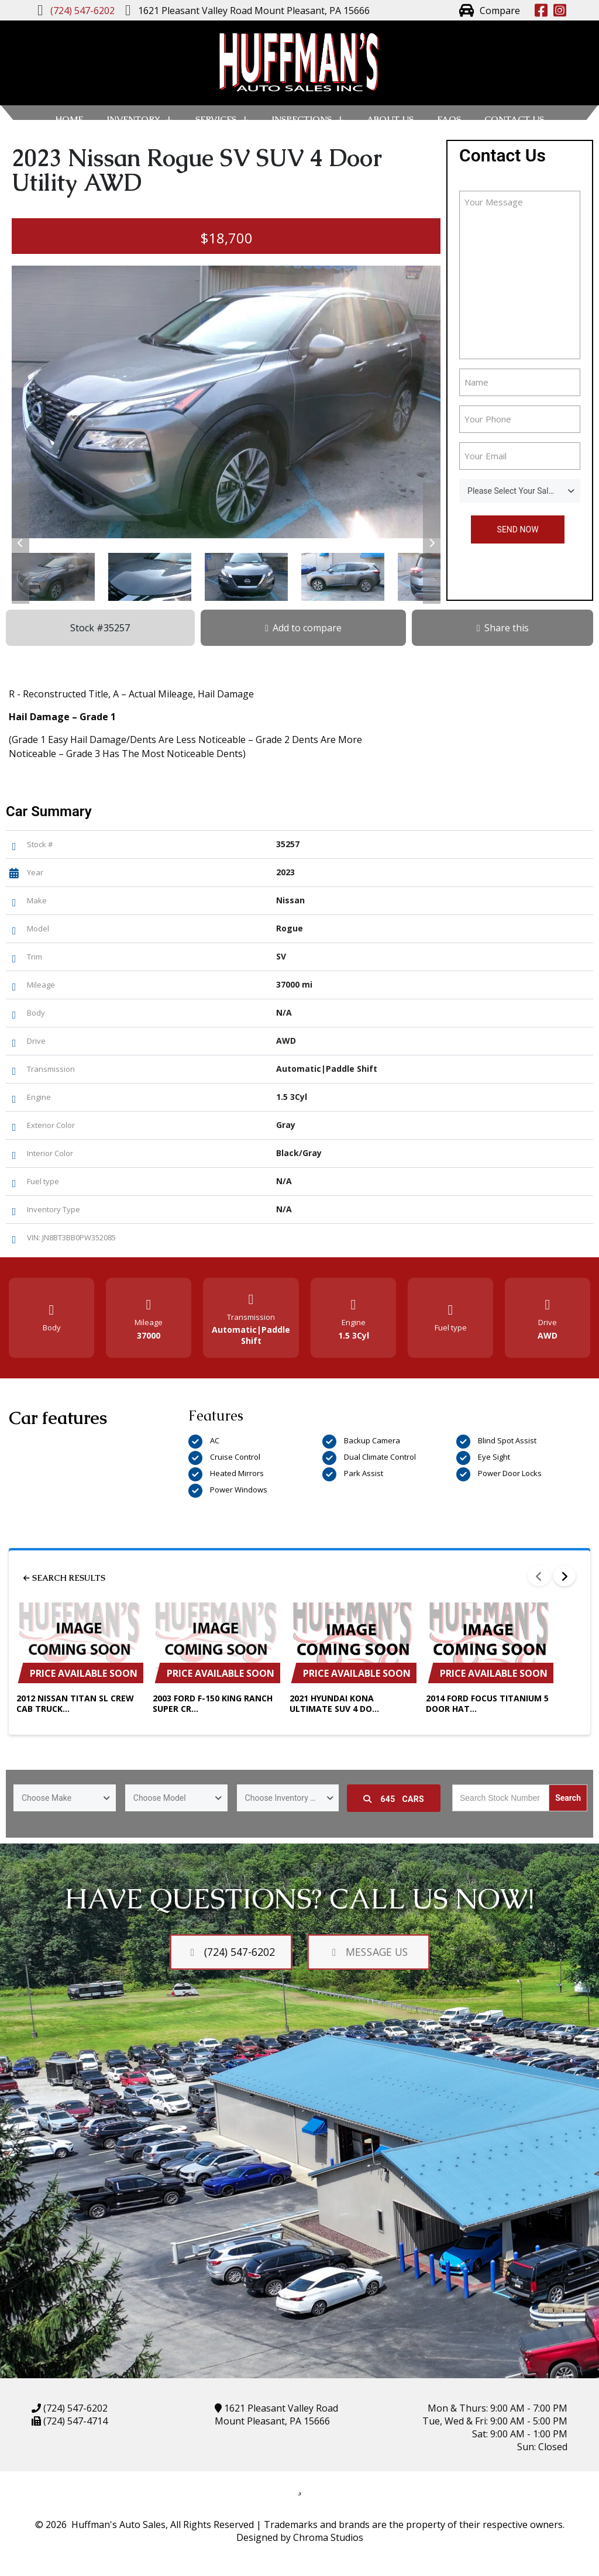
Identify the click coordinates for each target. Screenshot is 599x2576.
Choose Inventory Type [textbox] (286, 1798)
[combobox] (519, 491)
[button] (20, 543)
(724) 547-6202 (74, 2408)
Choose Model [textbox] (159, 1798)
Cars (393, 1799)
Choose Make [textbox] (46, 1798)
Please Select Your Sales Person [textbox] (523, 491)
